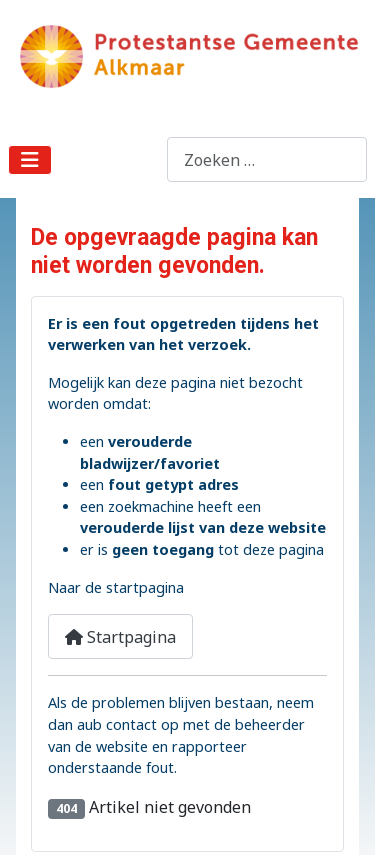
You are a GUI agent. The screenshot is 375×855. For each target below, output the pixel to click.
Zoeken (139, 160)
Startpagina (120, 637)
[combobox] (267, 159)
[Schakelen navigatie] (30, 160)
